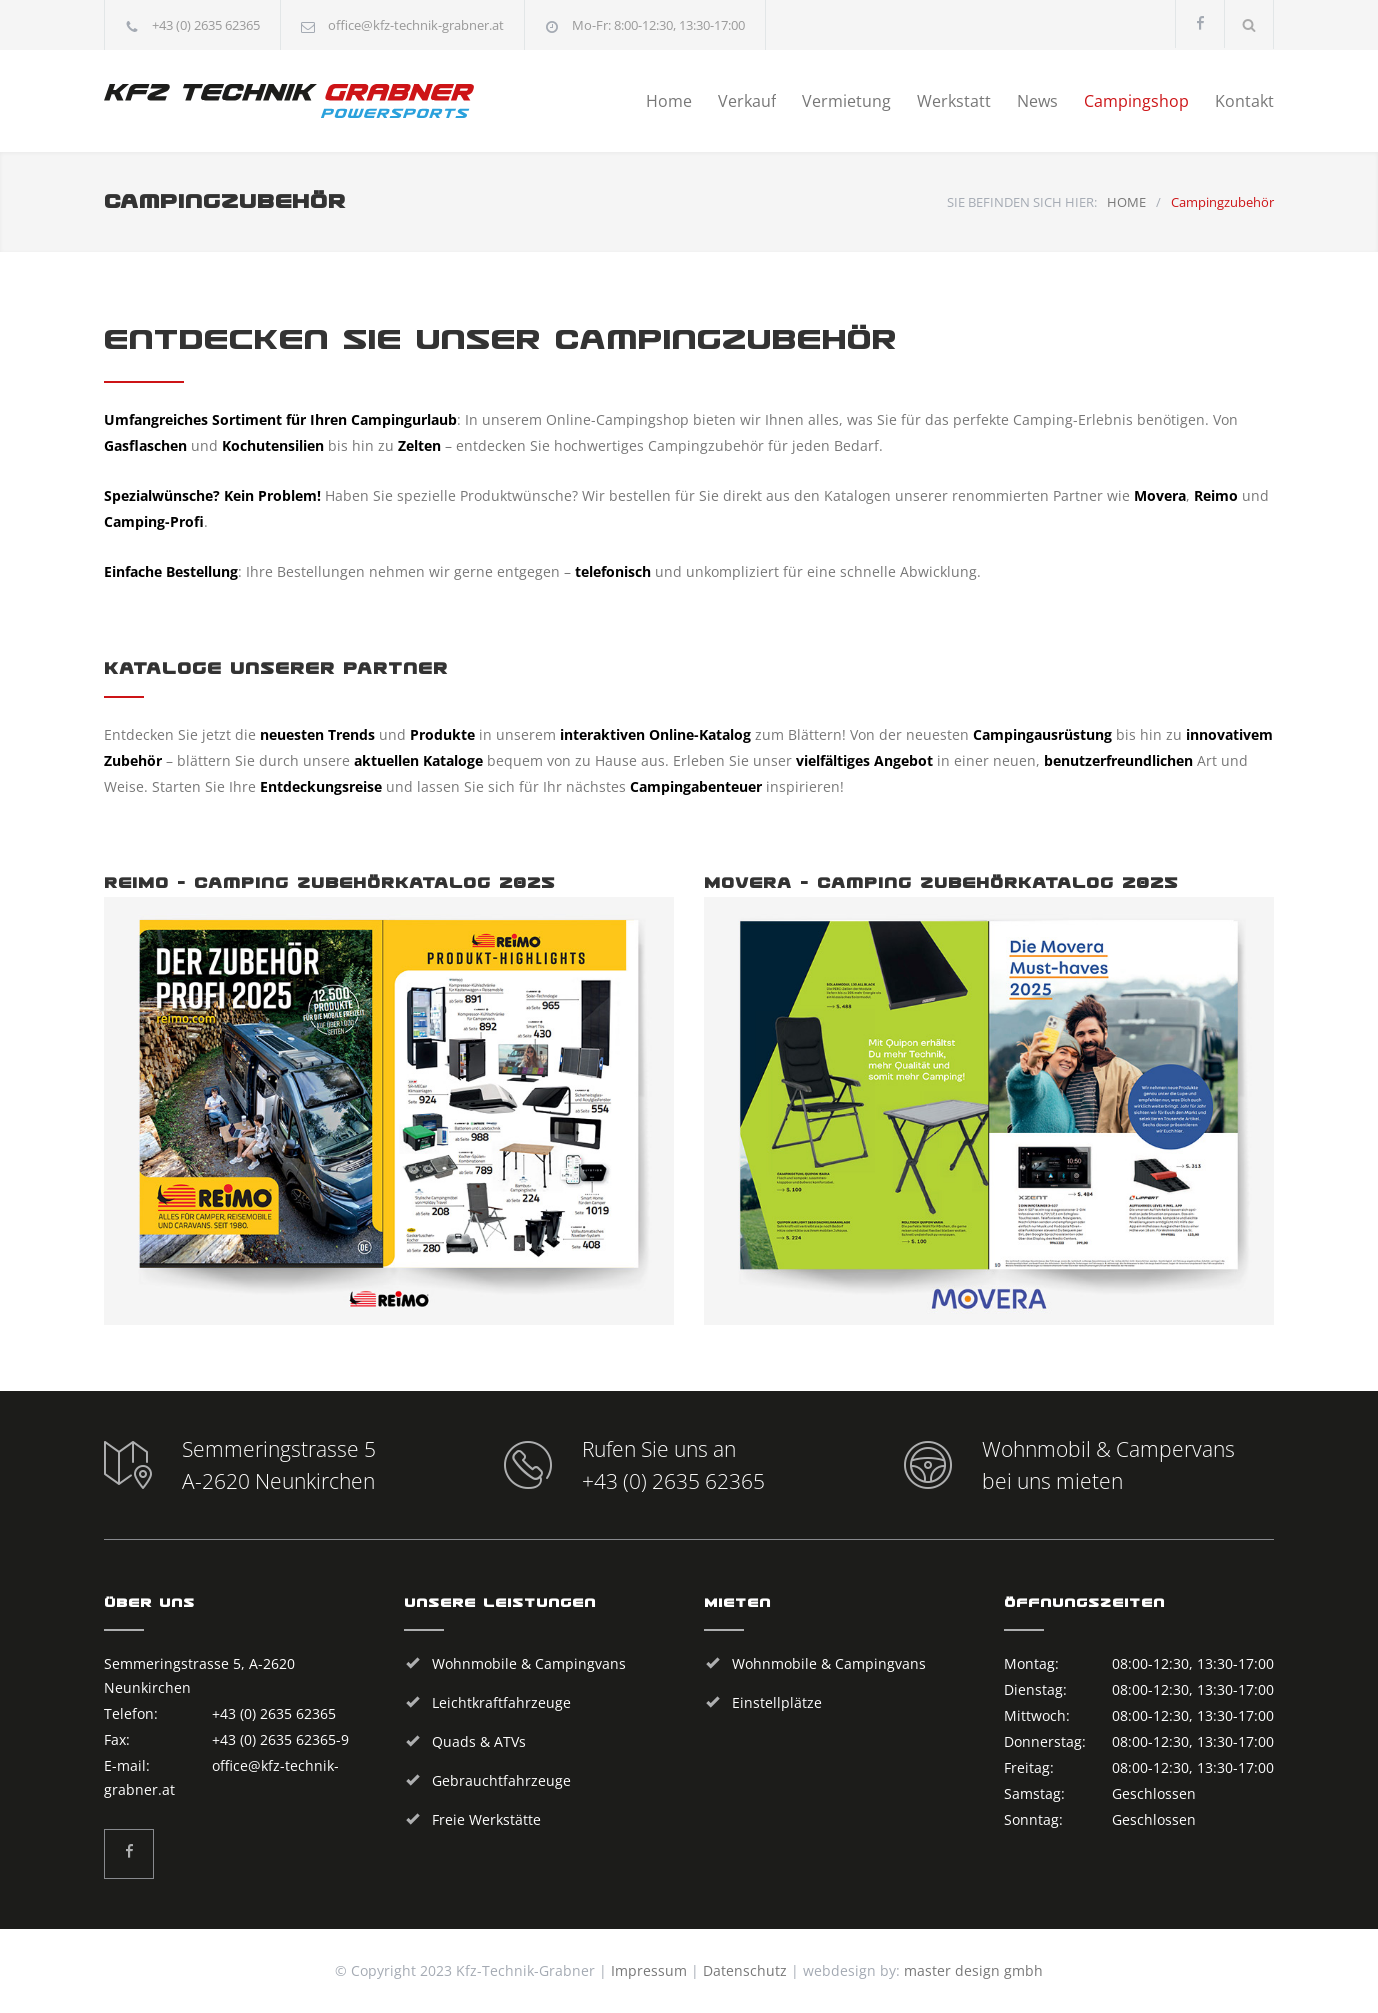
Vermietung (846, 101)
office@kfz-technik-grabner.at (416, 25)
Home (669, 101)
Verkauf (747, 101)
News (1037, 101)
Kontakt (1244, 101)
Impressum (649, 1970)
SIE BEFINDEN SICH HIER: (1022, 202)
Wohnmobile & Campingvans (529, 1663)
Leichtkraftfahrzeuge (501, 1702)
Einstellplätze (777, 1702)
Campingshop (1136, 101)
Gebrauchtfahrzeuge (501, 1780)
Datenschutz (745, 1970)
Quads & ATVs (479, 1741)
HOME (1126, 202)
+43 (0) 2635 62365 (206, 25)
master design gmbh (973, 1970)
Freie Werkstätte (486, 1819)
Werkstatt (954, 101)
